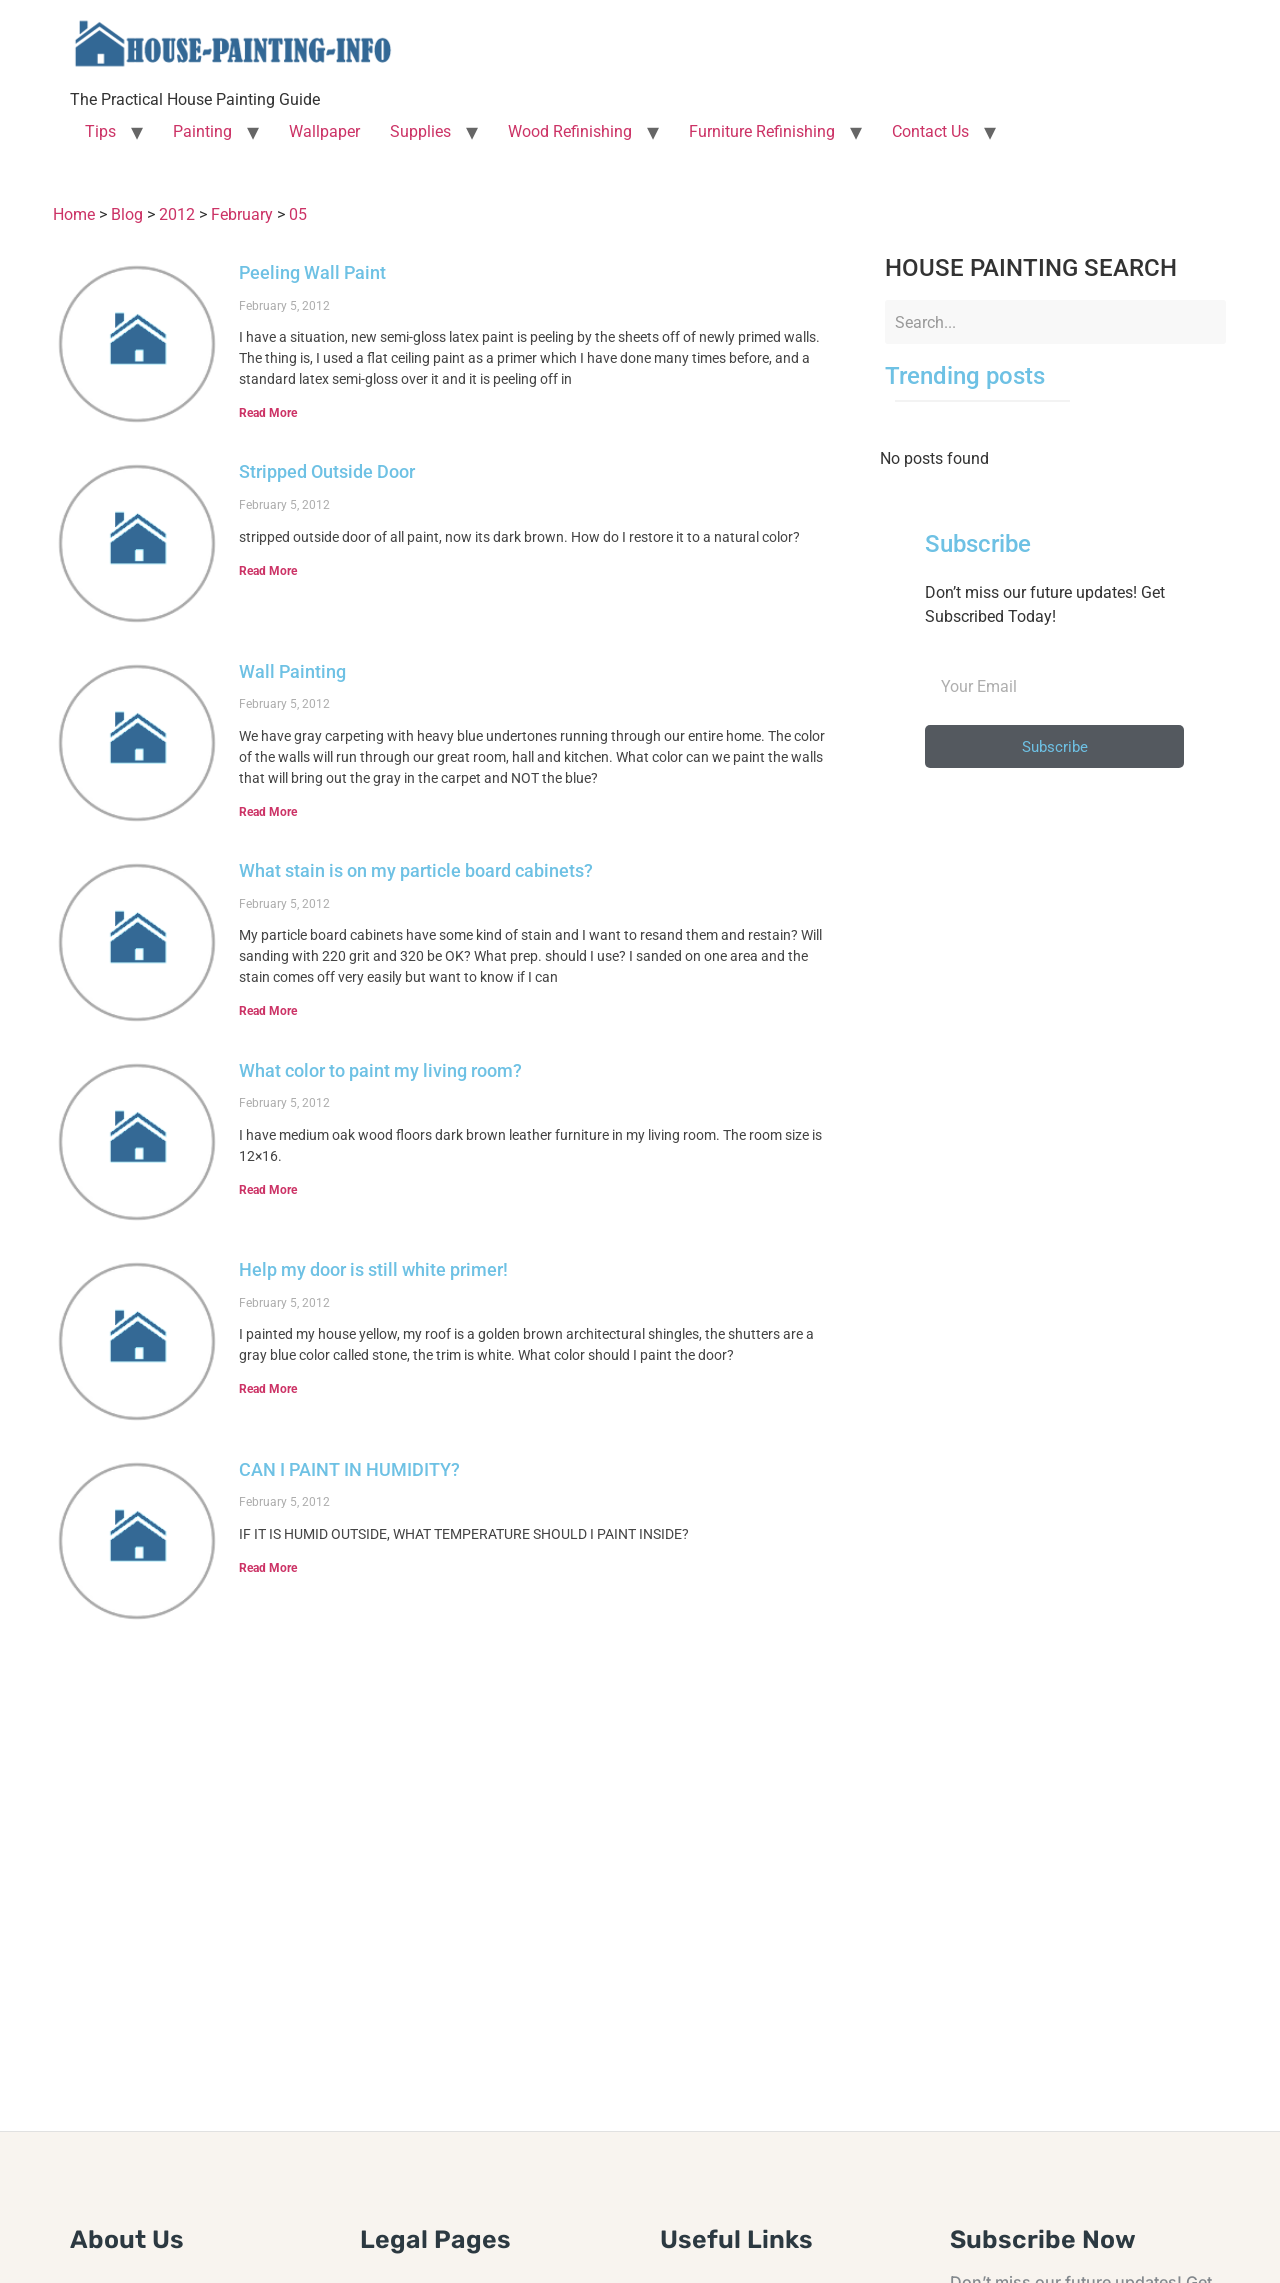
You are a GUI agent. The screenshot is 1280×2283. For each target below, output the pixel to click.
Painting (202, 131)
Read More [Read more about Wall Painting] (268, 812)
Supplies (420, 131)
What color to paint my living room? (380, 1070)
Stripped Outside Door (327, 471)
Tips (100, 131)
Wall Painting (292, 671)
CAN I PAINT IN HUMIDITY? (349, 1469)
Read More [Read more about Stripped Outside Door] (268, 571)
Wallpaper (324, 131)
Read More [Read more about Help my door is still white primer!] (268, 1389)
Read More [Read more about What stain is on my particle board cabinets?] (268, 1011)
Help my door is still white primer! (373, 1269)
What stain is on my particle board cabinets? (416, 870)
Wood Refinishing (570, 131)
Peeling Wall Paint (312, 272)
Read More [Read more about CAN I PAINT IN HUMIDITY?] (268, 1568)
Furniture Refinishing (762, 131)
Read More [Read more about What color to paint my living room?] (268, 1190)
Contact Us (930, 131)
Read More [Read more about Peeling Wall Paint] (268, 413)
